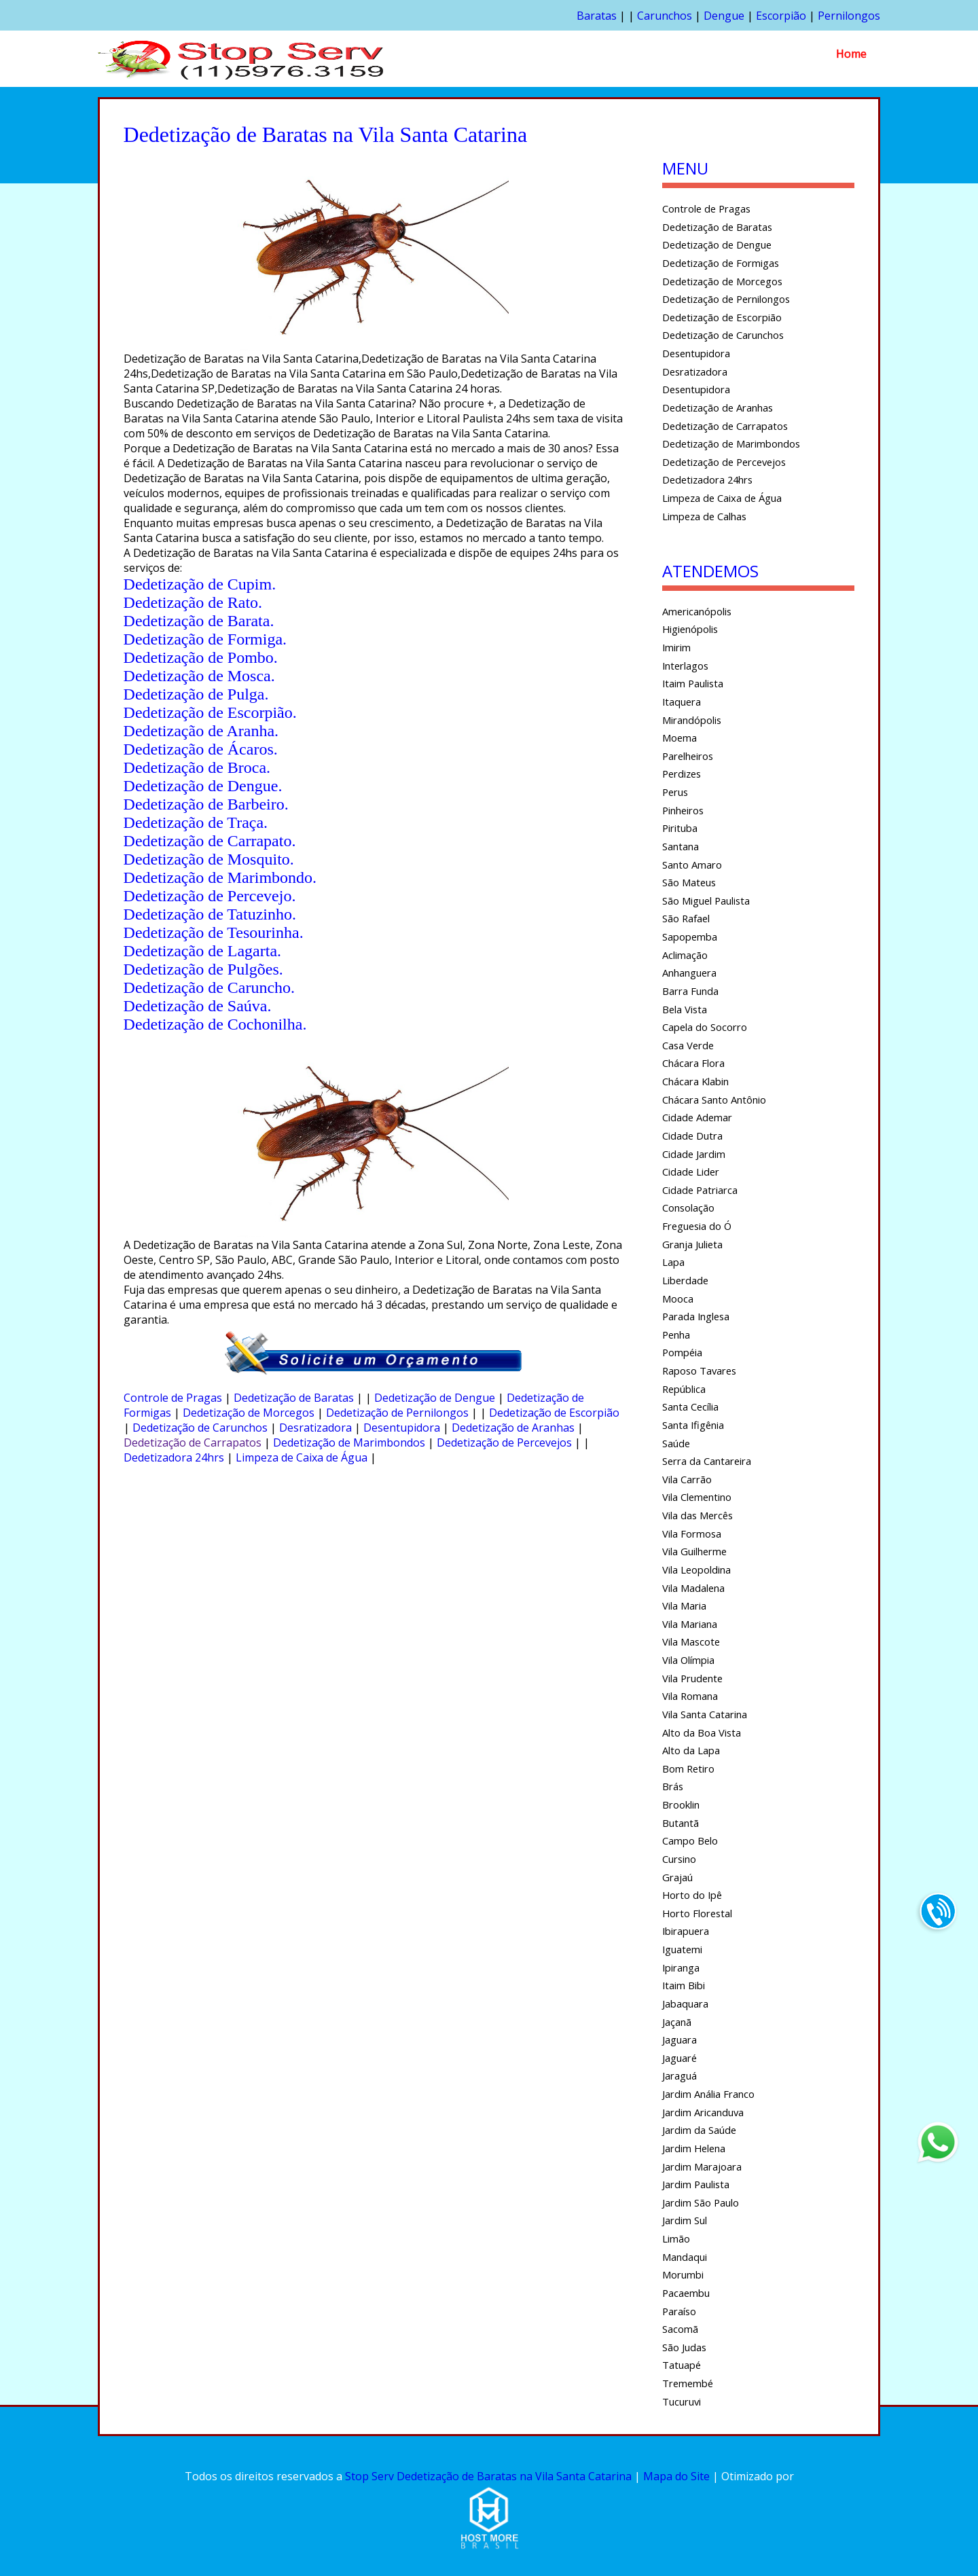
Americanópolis (696, 611)
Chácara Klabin (695, 1081)
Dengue (724, 15)
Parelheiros (687, 756)
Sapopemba (689, 936)
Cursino (679, 1859)
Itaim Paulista (692, 683)
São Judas (684, 2347)
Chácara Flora (693, 1063)
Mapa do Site (676, 2476)
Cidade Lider (690, 1171)
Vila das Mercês (697, 1515)
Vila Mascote (691, 1641)
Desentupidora (401, 1427)
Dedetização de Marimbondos (349, 1442)
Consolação (688, 1207)
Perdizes (681, 773)
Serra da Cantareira (706, 1461)
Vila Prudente (692, 1678)
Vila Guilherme (694, 1551)
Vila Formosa (691, 1533)
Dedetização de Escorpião (554, 1412)
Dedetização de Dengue (434, 1397)
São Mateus (689, 882)
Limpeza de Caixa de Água (301, 1457)
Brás (672, 1786)
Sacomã (680, 2329)
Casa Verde (688, 1045)
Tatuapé (681, 2365)
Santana (680, 846)
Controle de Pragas (173, 1397)
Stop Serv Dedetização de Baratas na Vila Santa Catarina (488, 2476)
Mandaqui (684, 2257)
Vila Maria (684, 1605)
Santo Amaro (692, 864)
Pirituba (680, 828)
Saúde (676, 1443)
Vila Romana (690, 1696)
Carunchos (664, 15)
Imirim (676, 647)
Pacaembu (686, 2293)
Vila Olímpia (688, 1660)
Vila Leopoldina (696, 1569)
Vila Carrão (687, 1479)
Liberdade (685, 1280)
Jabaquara (685, 2003)
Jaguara (679, 2039)
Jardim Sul (684, 2220)
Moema (679, 737)
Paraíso (679, 2311)
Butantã (680, 1823)
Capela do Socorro (704, 1027)
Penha (676, 1334)
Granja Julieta (692, 1244)
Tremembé (687, 2383)
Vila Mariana (689, 1624)
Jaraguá (679, 2075)
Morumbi (683, 2274)
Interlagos (685, 665)
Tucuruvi (681, 2401)
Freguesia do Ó (696, 1226)
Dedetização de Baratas (294, 1397)
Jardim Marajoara (702, 2166)
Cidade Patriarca (700, 1190)
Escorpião (781, 15)
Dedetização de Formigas (720, 263)
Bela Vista (684, 1009)
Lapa (673, 1262)
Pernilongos (849, 15)
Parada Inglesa (695, 1316)
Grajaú (677, 1877)
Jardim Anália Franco (708, 2094)
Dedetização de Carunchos (200, 1427)
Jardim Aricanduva (703, 2112)
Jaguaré (679, 2058)
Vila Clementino (696, 1497)
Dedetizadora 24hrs (174, 1457)
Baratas (597, 15)
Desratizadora (315, 1427)
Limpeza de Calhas (704, 516)
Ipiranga (681, 1967)
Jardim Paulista (695, 2184)
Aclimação (685, 955)
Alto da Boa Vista (701, 1732)
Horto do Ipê (692, 1895)
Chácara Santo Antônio (714, 1099)
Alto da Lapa (691, 1750)
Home (851, 53)
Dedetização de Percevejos (504, 1442)
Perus (675, 792)
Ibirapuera (685, 1931)
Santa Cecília (690, 1406)
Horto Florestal (697, 1913)
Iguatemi (682, 1949)
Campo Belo (690, 1840)
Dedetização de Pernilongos (397, 1412)
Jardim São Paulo (700, 2202)
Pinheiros (683, 810)
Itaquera (681, 701)
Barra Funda (690, 991)
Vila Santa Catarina (704, 1714)
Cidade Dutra (692, 1135)
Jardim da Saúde (699, 2130)
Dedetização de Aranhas (513, 1427)
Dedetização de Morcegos (248, 1412)
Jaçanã (676, 2022)
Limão (676, 2238)
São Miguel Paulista (706, 900)
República (684, 1389)
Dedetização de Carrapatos (192, 1442)
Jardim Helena (693, 2148)
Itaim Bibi (683, 1985)
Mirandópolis (691, 720)
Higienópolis (690, 629)
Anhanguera (689, 972)
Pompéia (682, 1352)
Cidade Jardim (693, 1154)
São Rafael (686, 918)
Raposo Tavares (699, 1370)
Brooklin (681, 1804)
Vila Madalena (693, 1588)
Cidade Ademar (697, 1117)
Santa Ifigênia (693, 1425)
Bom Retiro (688, 1768)
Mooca (677, 1298)
